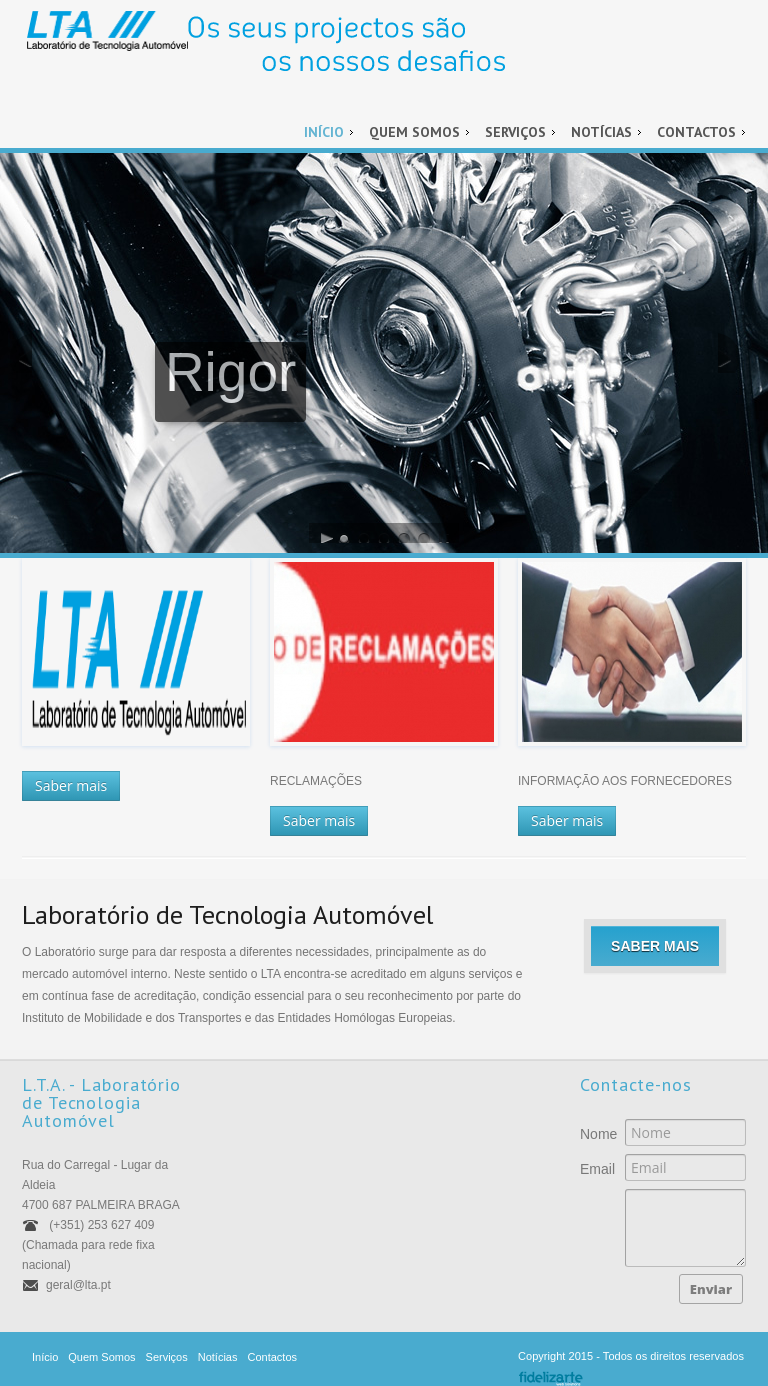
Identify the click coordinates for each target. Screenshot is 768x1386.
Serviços (515, 132)
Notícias (601, 132)
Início (324, 132)
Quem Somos (414, 132)
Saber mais (71, 785)
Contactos (696, 132)
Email (592, 1169)
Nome (592, 1134)
